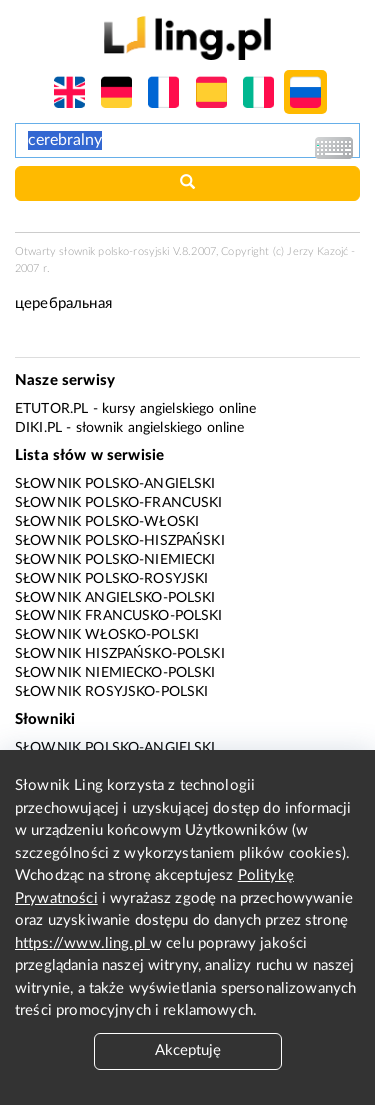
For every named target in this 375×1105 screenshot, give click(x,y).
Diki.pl (38, 428)
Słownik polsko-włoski (107, 522)
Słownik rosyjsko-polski (111, 692)
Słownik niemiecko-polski (115, 673)
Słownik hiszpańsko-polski (120, 654)
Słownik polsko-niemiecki (115, 560)
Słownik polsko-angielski (115, 484)
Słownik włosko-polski (107, 635)
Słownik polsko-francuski (119, 503)
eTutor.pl (51, 409)
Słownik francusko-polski (119, 616)
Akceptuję (188, 1050)
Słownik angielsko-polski (115, 598)
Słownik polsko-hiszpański (120, 541)
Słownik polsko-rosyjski (111, 579)
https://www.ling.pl (82, 943)
